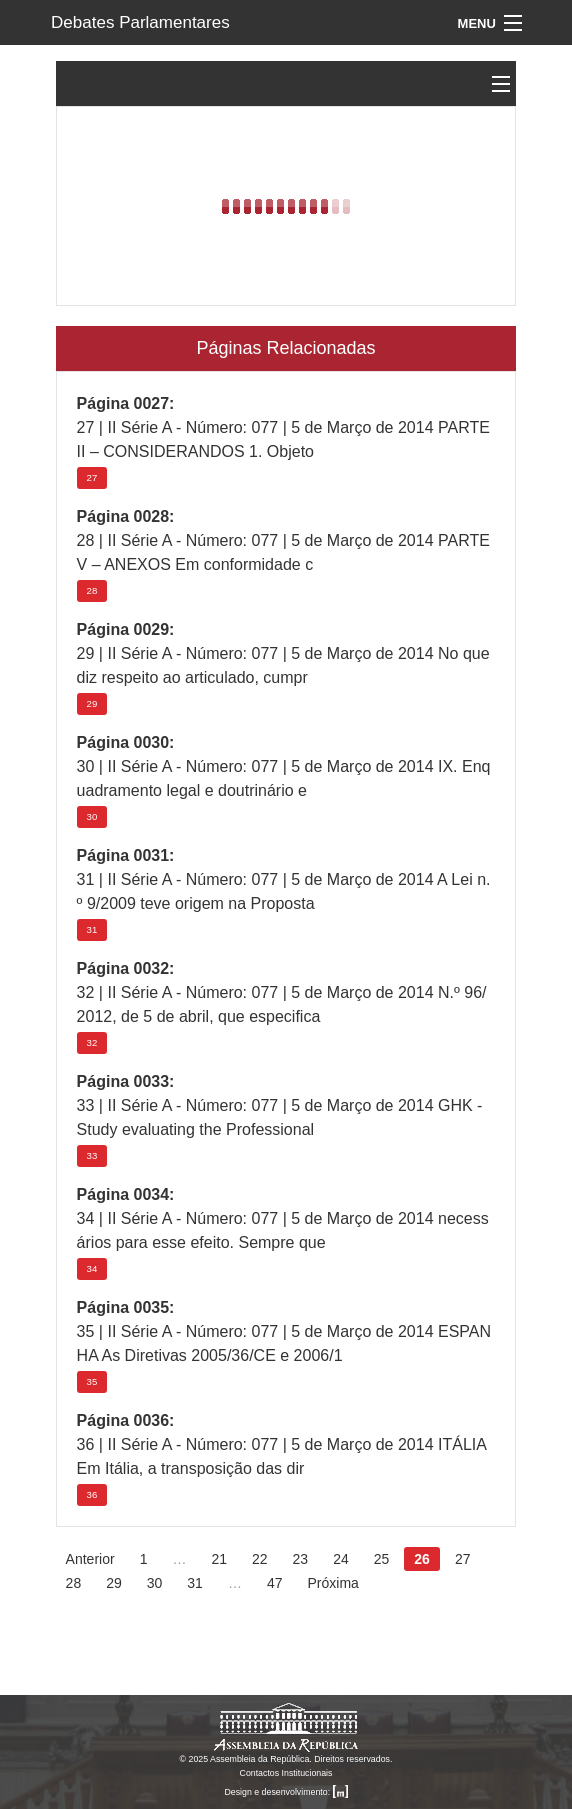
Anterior (90, 1559)
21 (219, 1559)
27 (92, 477)
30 (92, 816)
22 (260, 1559)
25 (382, 1559)
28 (92, 590)
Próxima (332, 1583)
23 (301, 1559)
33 (92, 1155)
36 (92, 1494)
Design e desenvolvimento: (285, 1792)
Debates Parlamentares (140, 22)
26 (422, 1559)
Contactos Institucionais (286, 1773)
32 (92, 1042)
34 (92, 1268)
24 (341, 1559)
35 (92, 1381)
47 (275, 1583)
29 (92, 703)
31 (92, 929)
